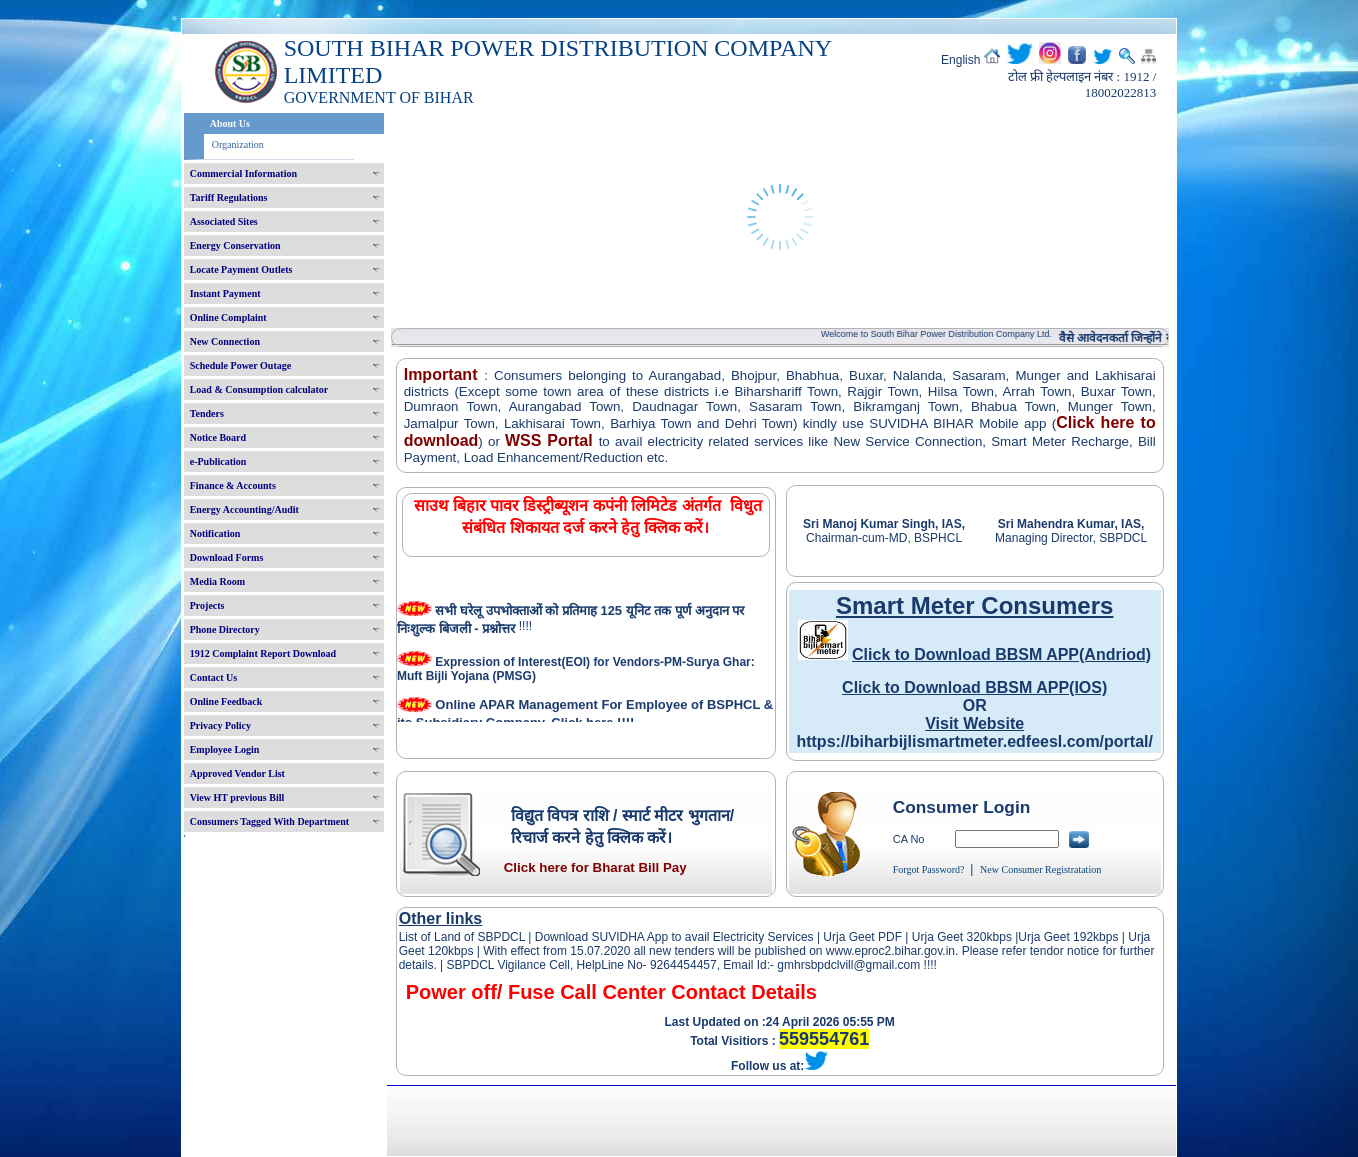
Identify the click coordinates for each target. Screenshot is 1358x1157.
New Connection (225, 341)
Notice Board (218, 437)
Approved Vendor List (237, 773)
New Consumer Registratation (1040, 869)
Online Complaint (228, 317)
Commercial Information (243, 173)
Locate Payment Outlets (241, 269)
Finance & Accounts (233, 485)
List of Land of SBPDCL (462, 937)
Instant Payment (225, 293)
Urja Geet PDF (862, 937)
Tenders (207, 413)
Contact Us (214, 677)
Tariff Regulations (229, 197)
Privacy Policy (220, 725)
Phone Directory (225, 629)
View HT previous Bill (237, 797)
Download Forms (227, 557)
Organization (238, 144)
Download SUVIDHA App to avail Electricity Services (673, 937)
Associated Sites (224, 221)
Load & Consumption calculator (259, 389)
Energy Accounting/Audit (244, 509)
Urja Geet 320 (949, 937)
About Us (230, 123)
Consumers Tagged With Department (269, 821)
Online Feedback (226, 701)
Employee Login (225, 749)
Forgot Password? (929, 869)
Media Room (217, 581)
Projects (207, 605)
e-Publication (218, 461)
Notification (215, 533)
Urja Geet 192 (1055, 937)
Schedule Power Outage (240, 365)
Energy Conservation (235, 245)
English (960, 60)
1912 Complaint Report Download (263, 653)
